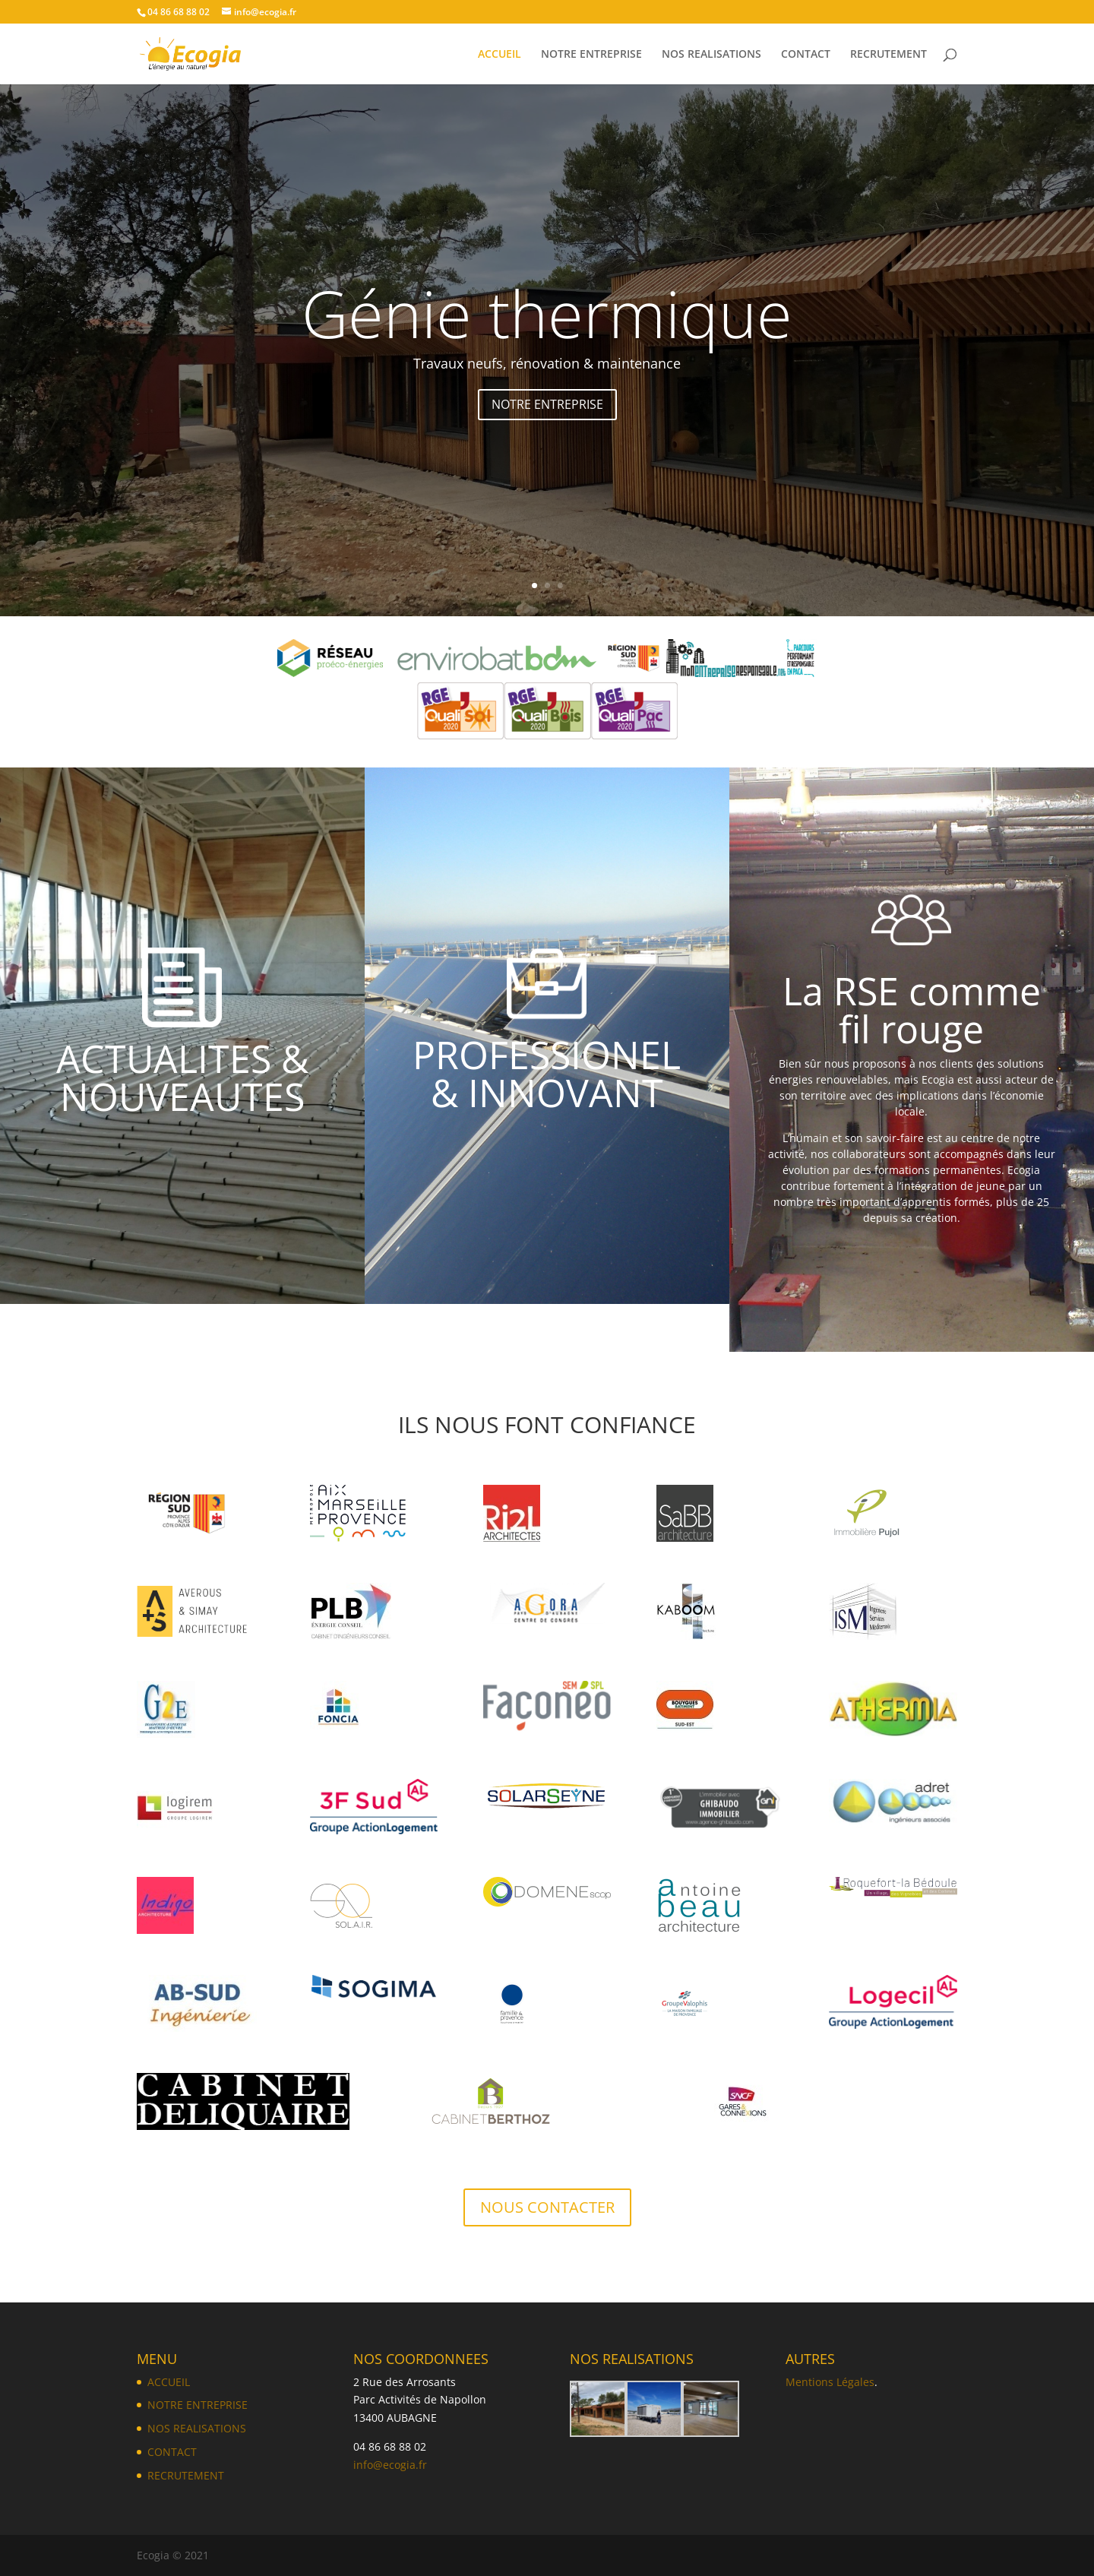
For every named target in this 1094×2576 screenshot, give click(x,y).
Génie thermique (547, 331)
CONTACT (805, 55)
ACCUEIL (499, 55)
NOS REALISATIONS (711, 55)
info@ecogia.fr (390, 2464)
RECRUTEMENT (888, 55)
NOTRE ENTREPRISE (591, 55)
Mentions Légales (830, 2382)
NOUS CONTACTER (547, 2207)
